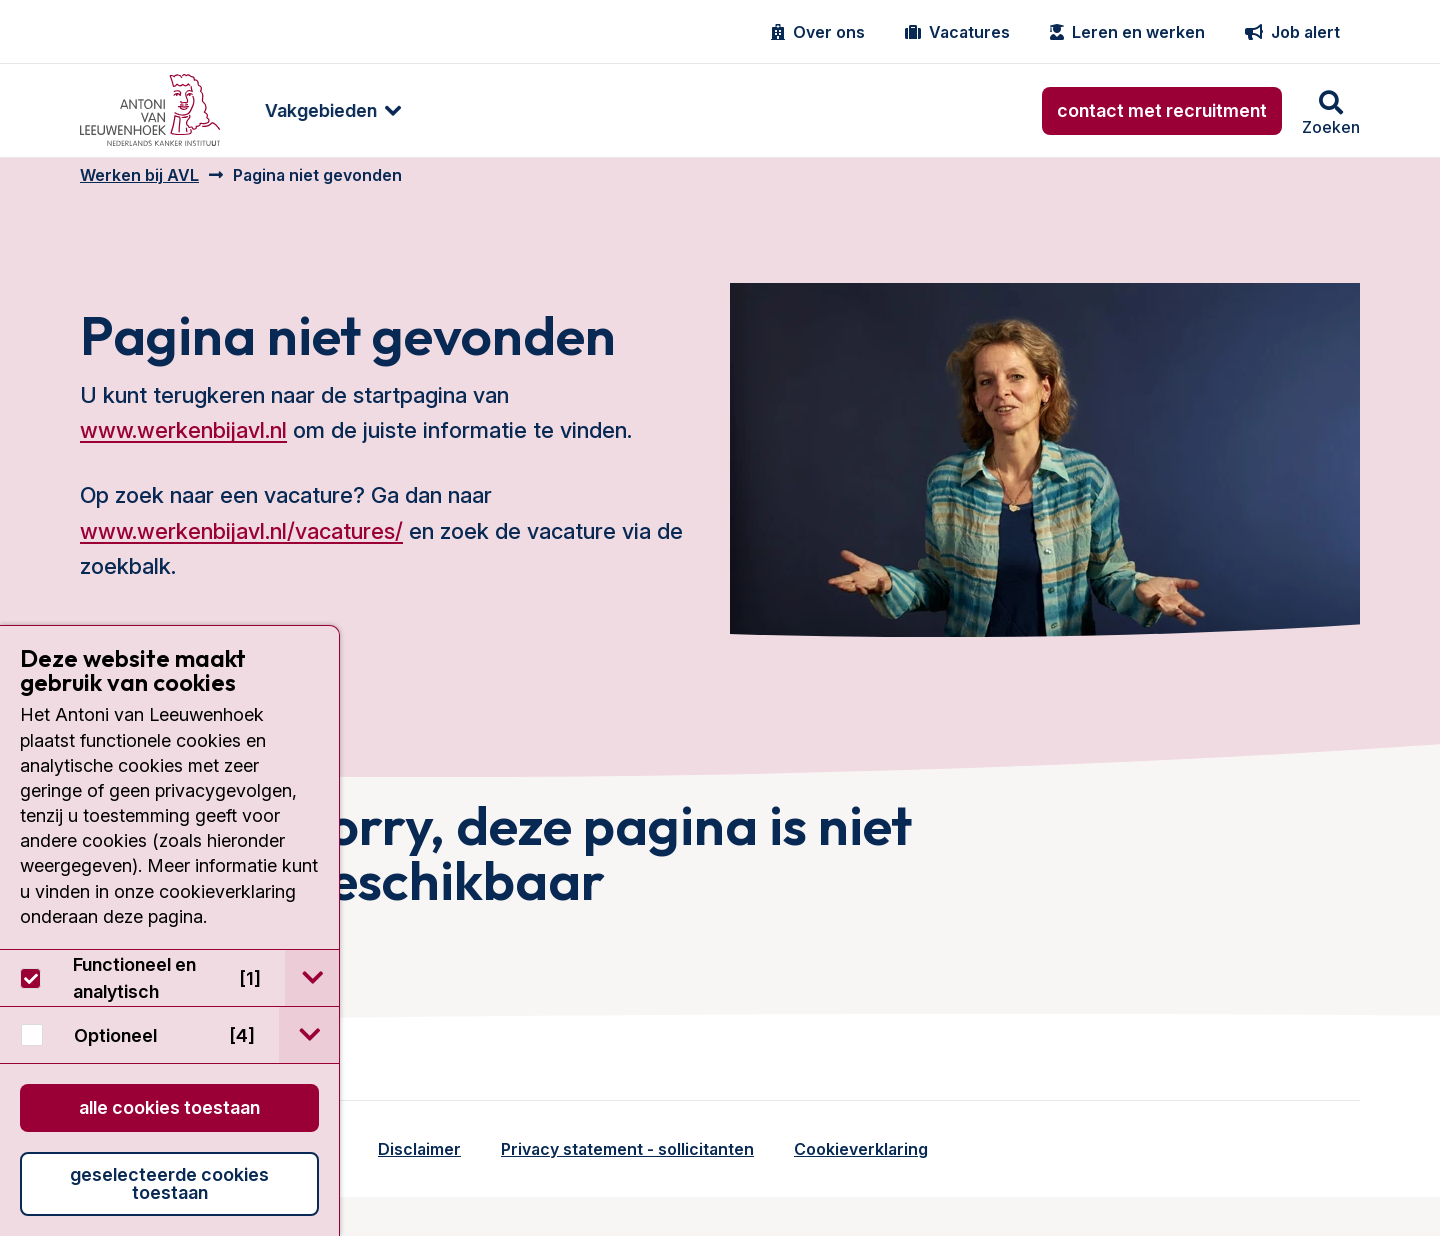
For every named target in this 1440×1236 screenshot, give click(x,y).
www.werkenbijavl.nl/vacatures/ (241, 545)
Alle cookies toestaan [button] (169, 1107)
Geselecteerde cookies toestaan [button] (169, 1183)
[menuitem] (318, 110)
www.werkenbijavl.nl (183, 445)
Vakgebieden (316, 110)
